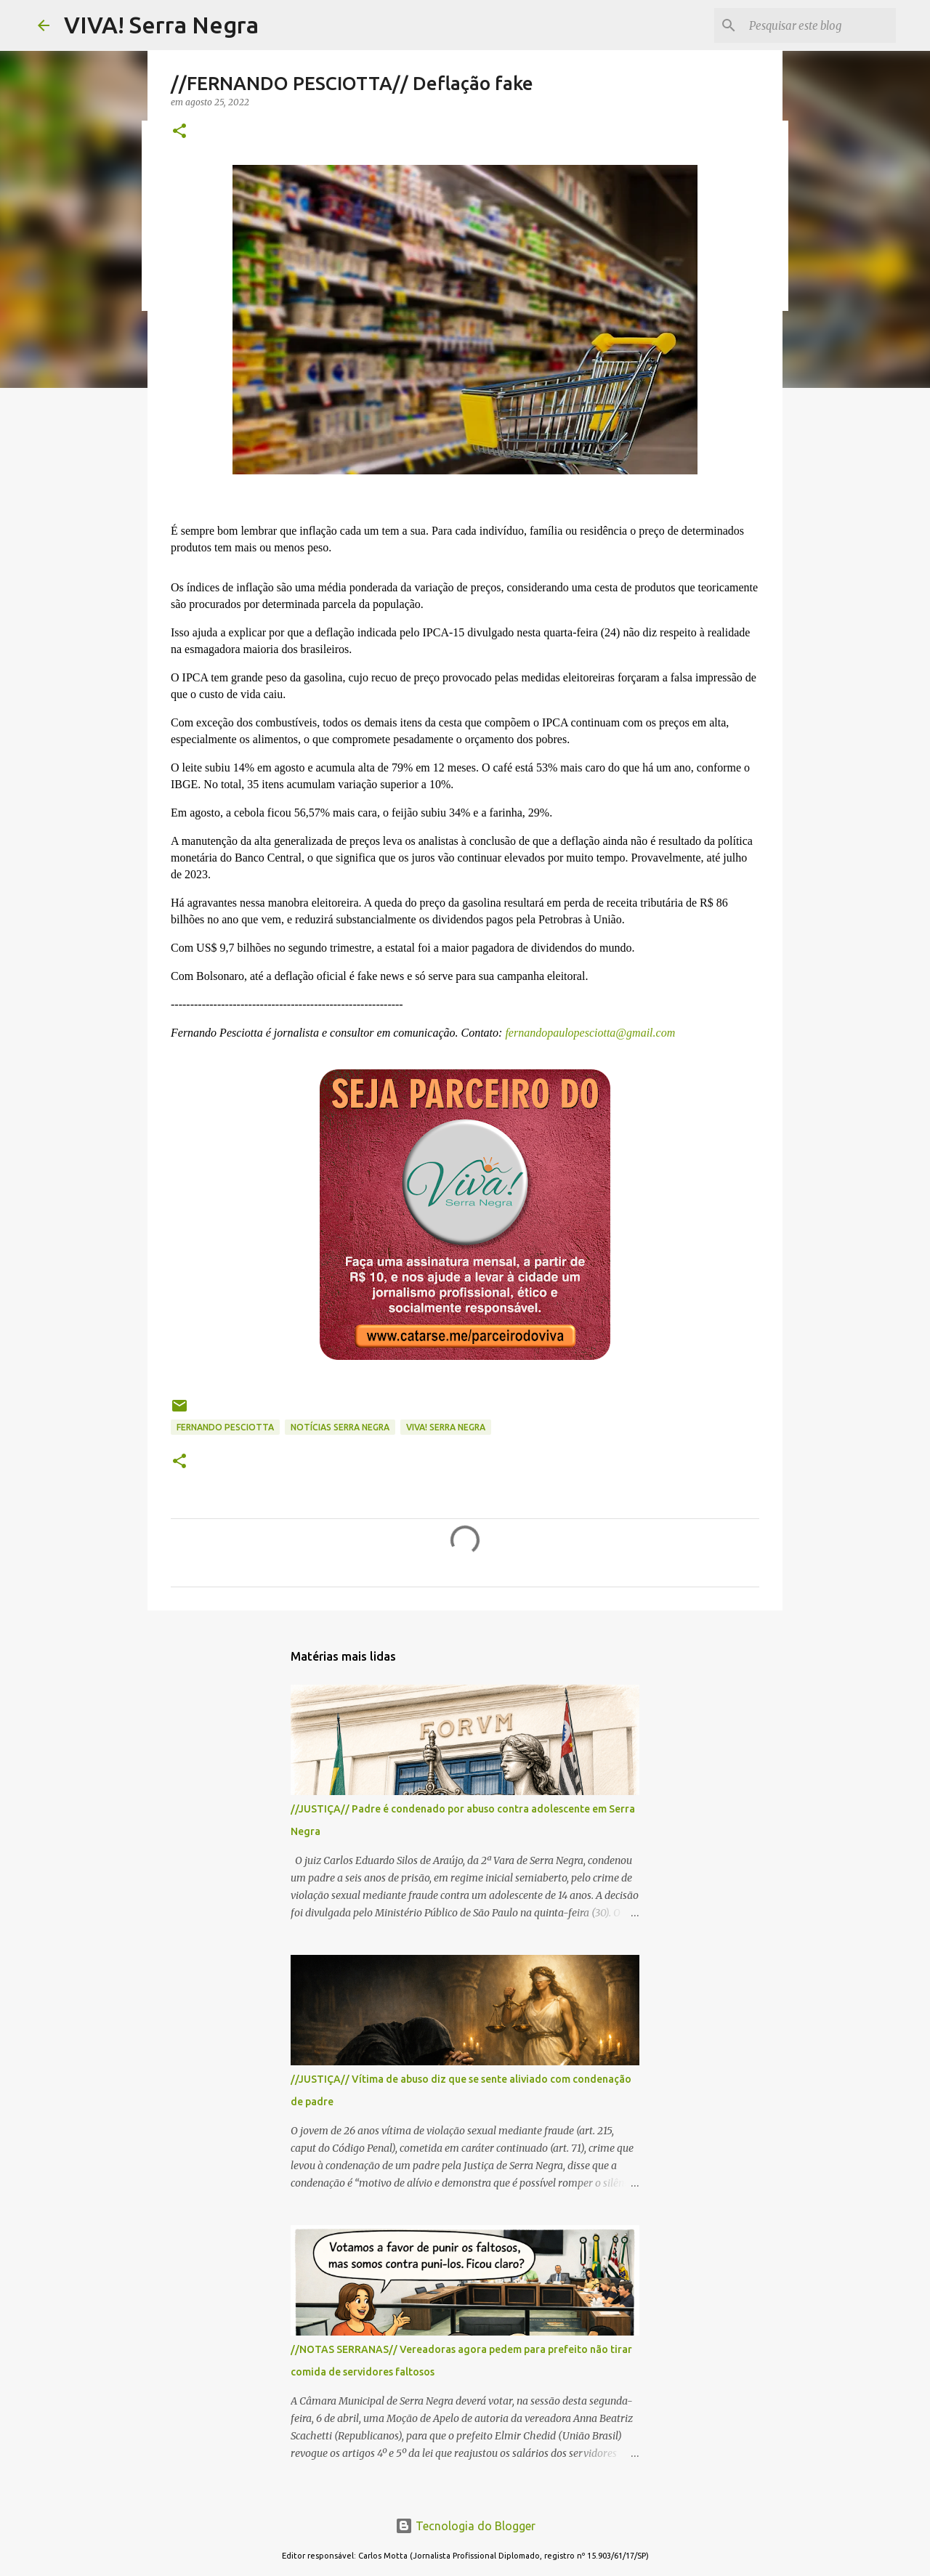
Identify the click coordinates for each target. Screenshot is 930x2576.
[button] (179, 132)
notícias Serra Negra (340, 1427)
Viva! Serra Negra (445, 1427)
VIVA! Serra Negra (161, 25)
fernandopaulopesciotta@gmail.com (588, 1032)
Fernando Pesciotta (225, 1427)
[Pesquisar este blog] (819, 25)
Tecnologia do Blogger (465, 2525)
